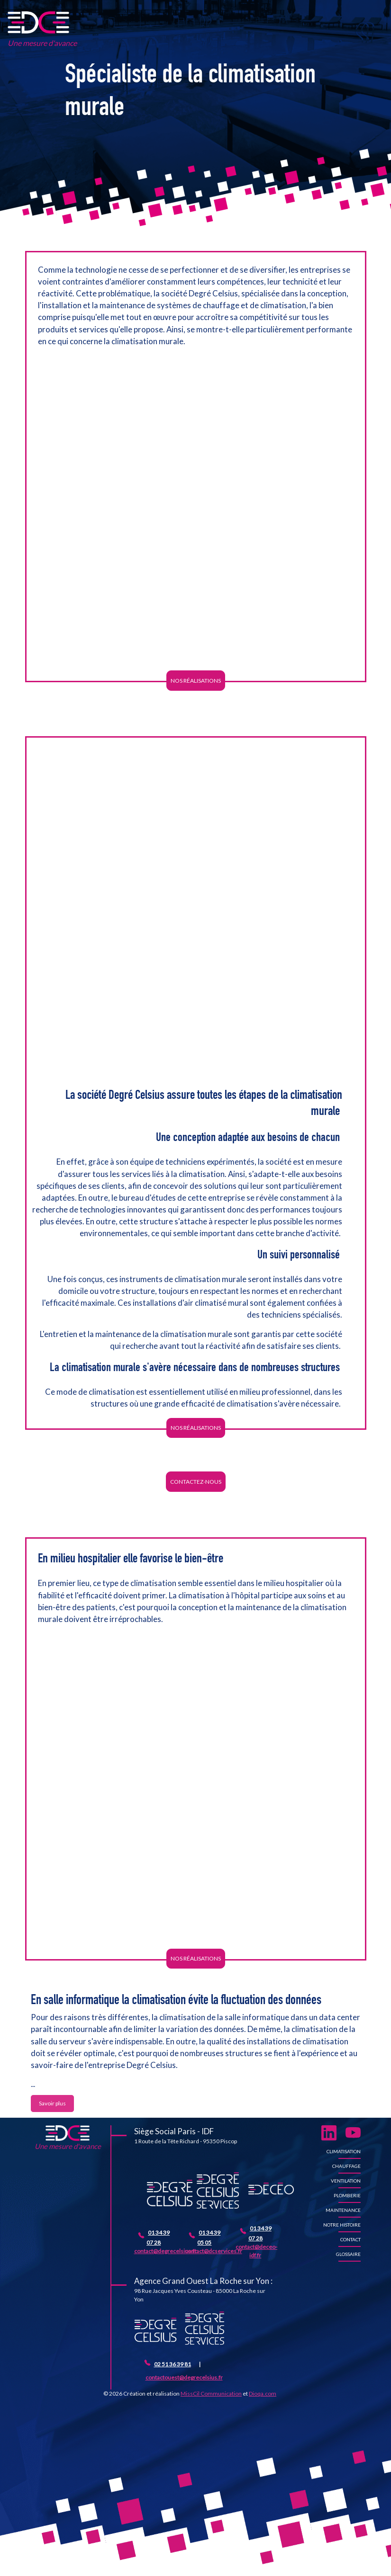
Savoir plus (52, 2103)
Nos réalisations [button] (196, 680)
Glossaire (348, 2254)
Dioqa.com (262, 2393)
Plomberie (347, 2195)
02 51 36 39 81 (172, 2364)
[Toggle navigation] (368, 33)
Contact (350, 2239)
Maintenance (343, 2210)
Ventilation (346, 2181)
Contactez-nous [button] (195, 1481)
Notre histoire (342, 2225)
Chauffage (346, 2166)
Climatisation (344, 2151)
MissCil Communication (211, 2393)
